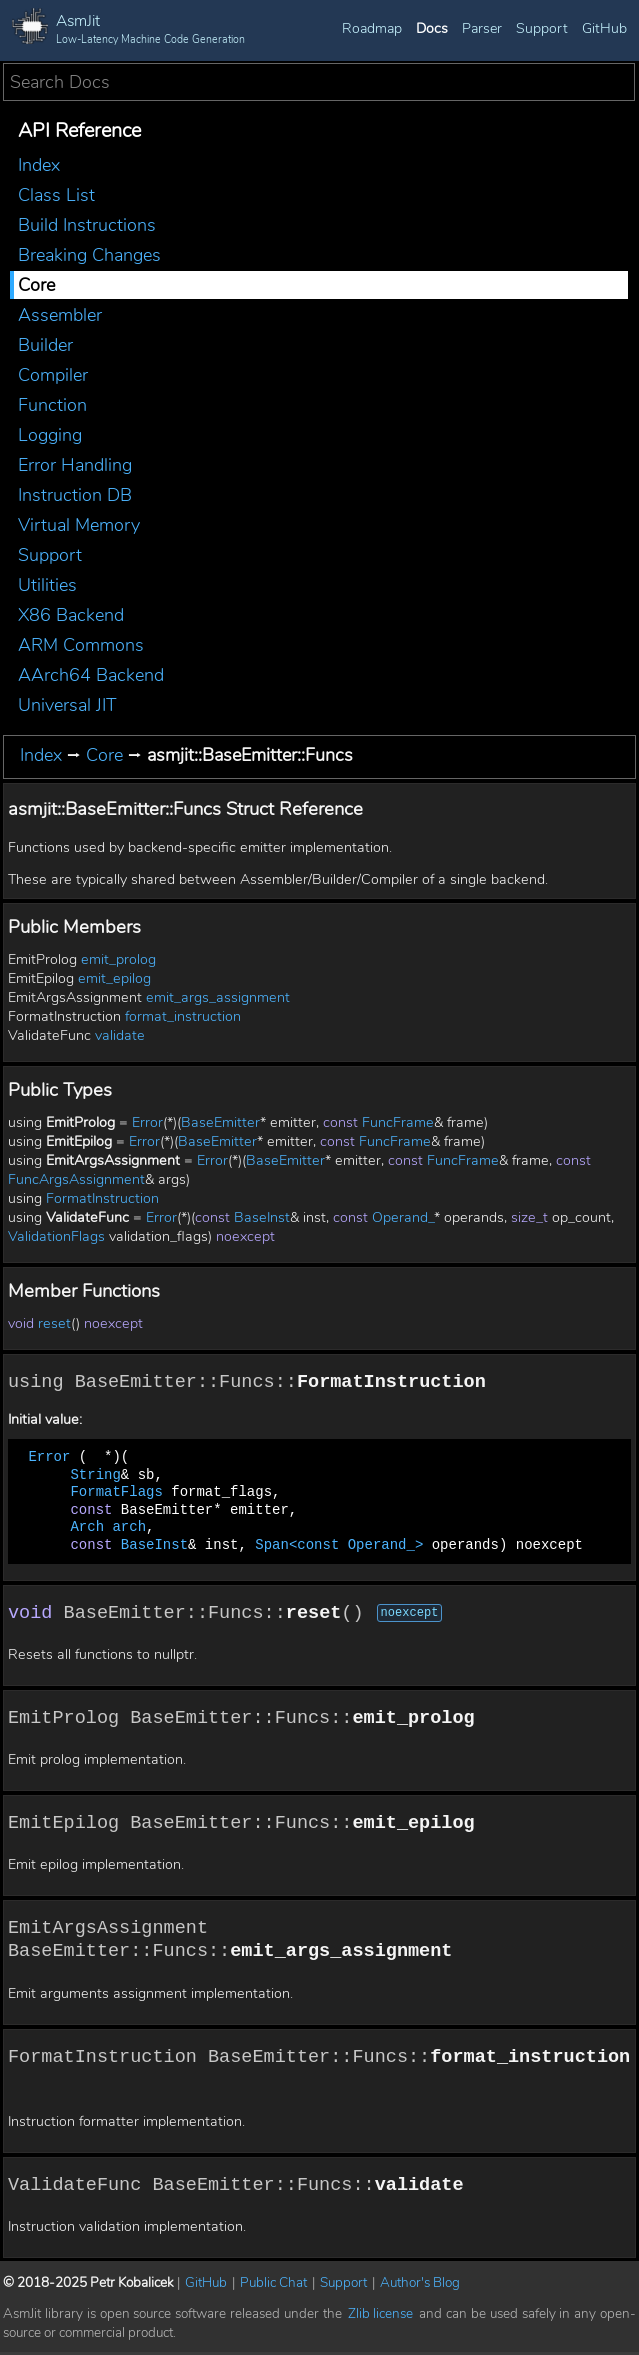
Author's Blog (420, 2286)
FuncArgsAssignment (76, 1179)
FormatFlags (116, 1493)
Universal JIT (67, 705)
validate (120, 1035)
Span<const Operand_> (339, 1545)
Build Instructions (87, 225)
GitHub (604, 28)
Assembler (60, 315)
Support (542, 28)
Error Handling (75, 465)
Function (52, 405)
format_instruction (183, 1016)
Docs (432, 28)
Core (36, 285)
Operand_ (403, 1217)
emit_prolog (118, 959)
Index (39, 165)
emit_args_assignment (218, 997)
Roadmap (372, 28)
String (95, 1475)
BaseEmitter (220, 1122)
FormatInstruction (102, 1198)
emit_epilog (114, 978)
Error (147, 1122)
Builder (45, 345)
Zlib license (381, 2317)
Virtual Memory (79, 525)
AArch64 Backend (91, 675)
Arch (87, 1528)
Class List (56, 195)
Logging (50, 435)
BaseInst (262, 1217)
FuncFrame (398, 1122)
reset (54, 1323)
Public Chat (273, 2286)
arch (129, 1528)
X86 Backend (71, 615)
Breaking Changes (89, 255)
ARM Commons (81, 645)
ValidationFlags (56, 1236)
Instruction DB (75, 495)
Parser (482, 28)
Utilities (47, 585)
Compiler (53, 375)
